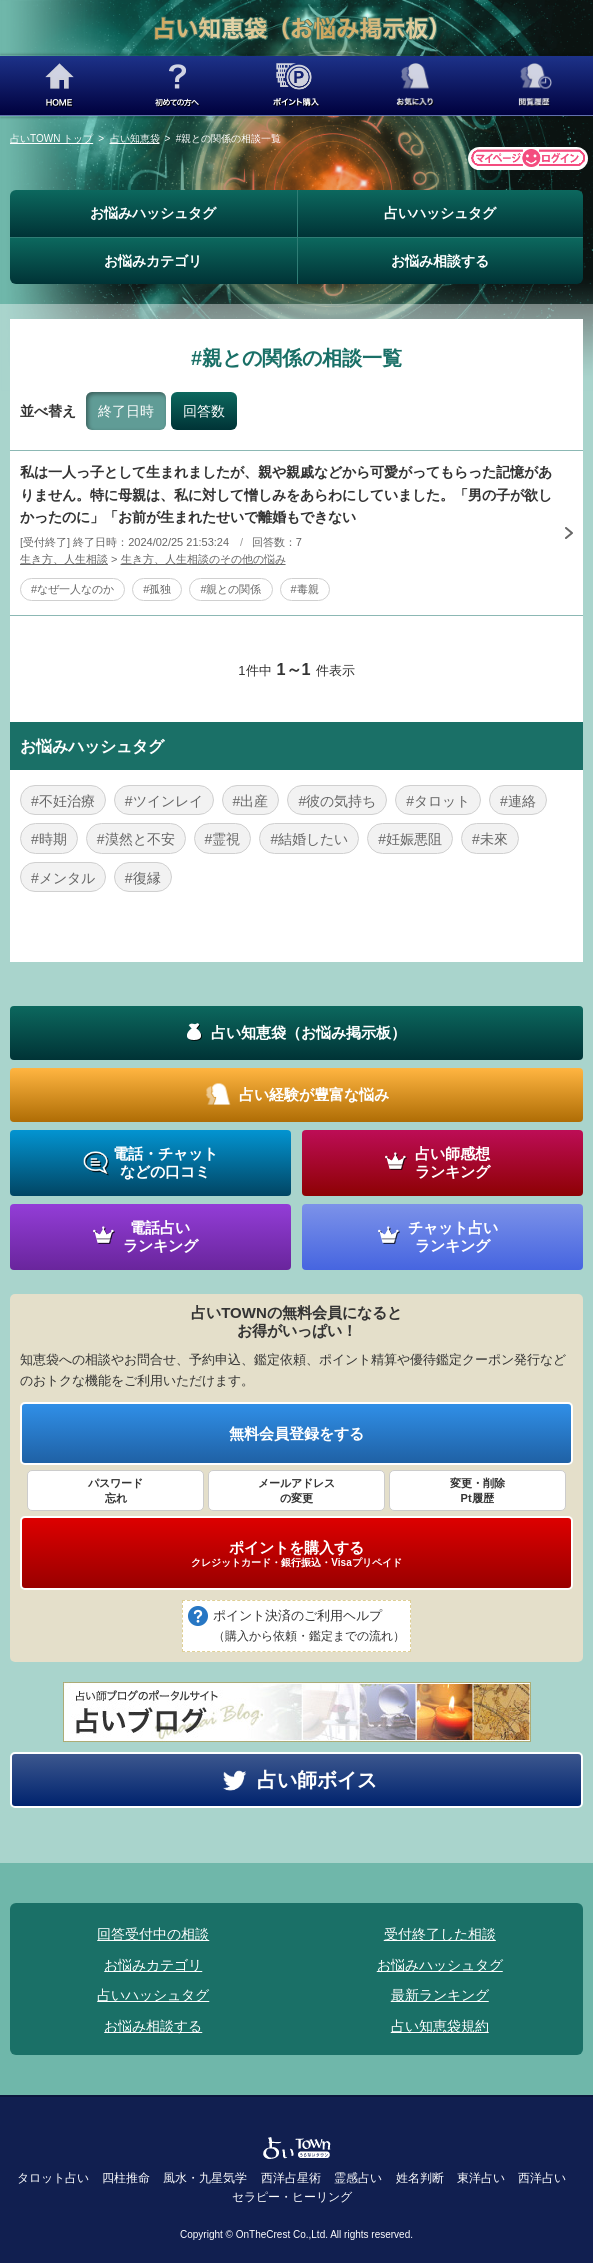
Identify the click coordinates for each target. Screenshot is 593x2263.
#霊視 (223, 839)
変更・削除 (477, 1491)
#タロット (438, 801)
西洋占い (542, 2178)
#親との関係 (230, 589)
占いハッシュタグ (440, 213)
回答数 (204, 411)
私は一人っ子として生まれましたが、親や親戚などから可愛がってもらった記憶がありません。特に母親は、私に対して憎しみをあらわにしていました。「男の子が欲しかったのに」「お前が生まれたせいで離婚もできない (286, 494)
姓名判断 (420, 2178)
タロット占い (53, 2178)
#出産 (251, 801)
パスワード (115, 1491)
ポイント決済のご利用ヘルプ (309, 1627)
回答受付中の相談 (153, 1934)
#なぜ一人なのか (72, 589)
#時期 (49, 839)
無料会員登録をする (296, 1433)
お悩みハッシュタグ (153, 213)
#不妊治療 (63, 801)
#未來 (490, 839)
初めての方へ (178, 85)
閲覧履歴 (533, 85)
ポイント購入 (296, 85)
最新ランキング (440, 1995)
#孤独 (157, 589)
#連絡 (518, 801)
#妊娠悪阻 (410, 839)
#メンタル (63, 878)
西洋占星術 (291, 2178)
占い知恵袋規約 (440, 2026)
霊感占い (358, 2178)
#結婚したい (309, 839)
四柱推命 (126, 2178)
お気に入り (415, 85)
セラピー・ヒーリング (292, 2197)
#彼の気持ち (337, 801)
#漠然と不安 (136, 839)
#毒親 (305, 589)
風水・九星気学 (205, 2178)
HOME (59, 85)
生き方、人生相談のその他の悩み (203, 559)
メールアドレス (296, 1491)
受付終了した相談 (440, 1934)
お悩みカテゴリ (153, 261)
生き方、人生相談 (64, 559)
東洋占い (481, 2178)
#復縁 (143, 878)
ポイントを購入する (296, 1554)
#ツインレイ (164, 801)
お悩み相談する (440, 261)
